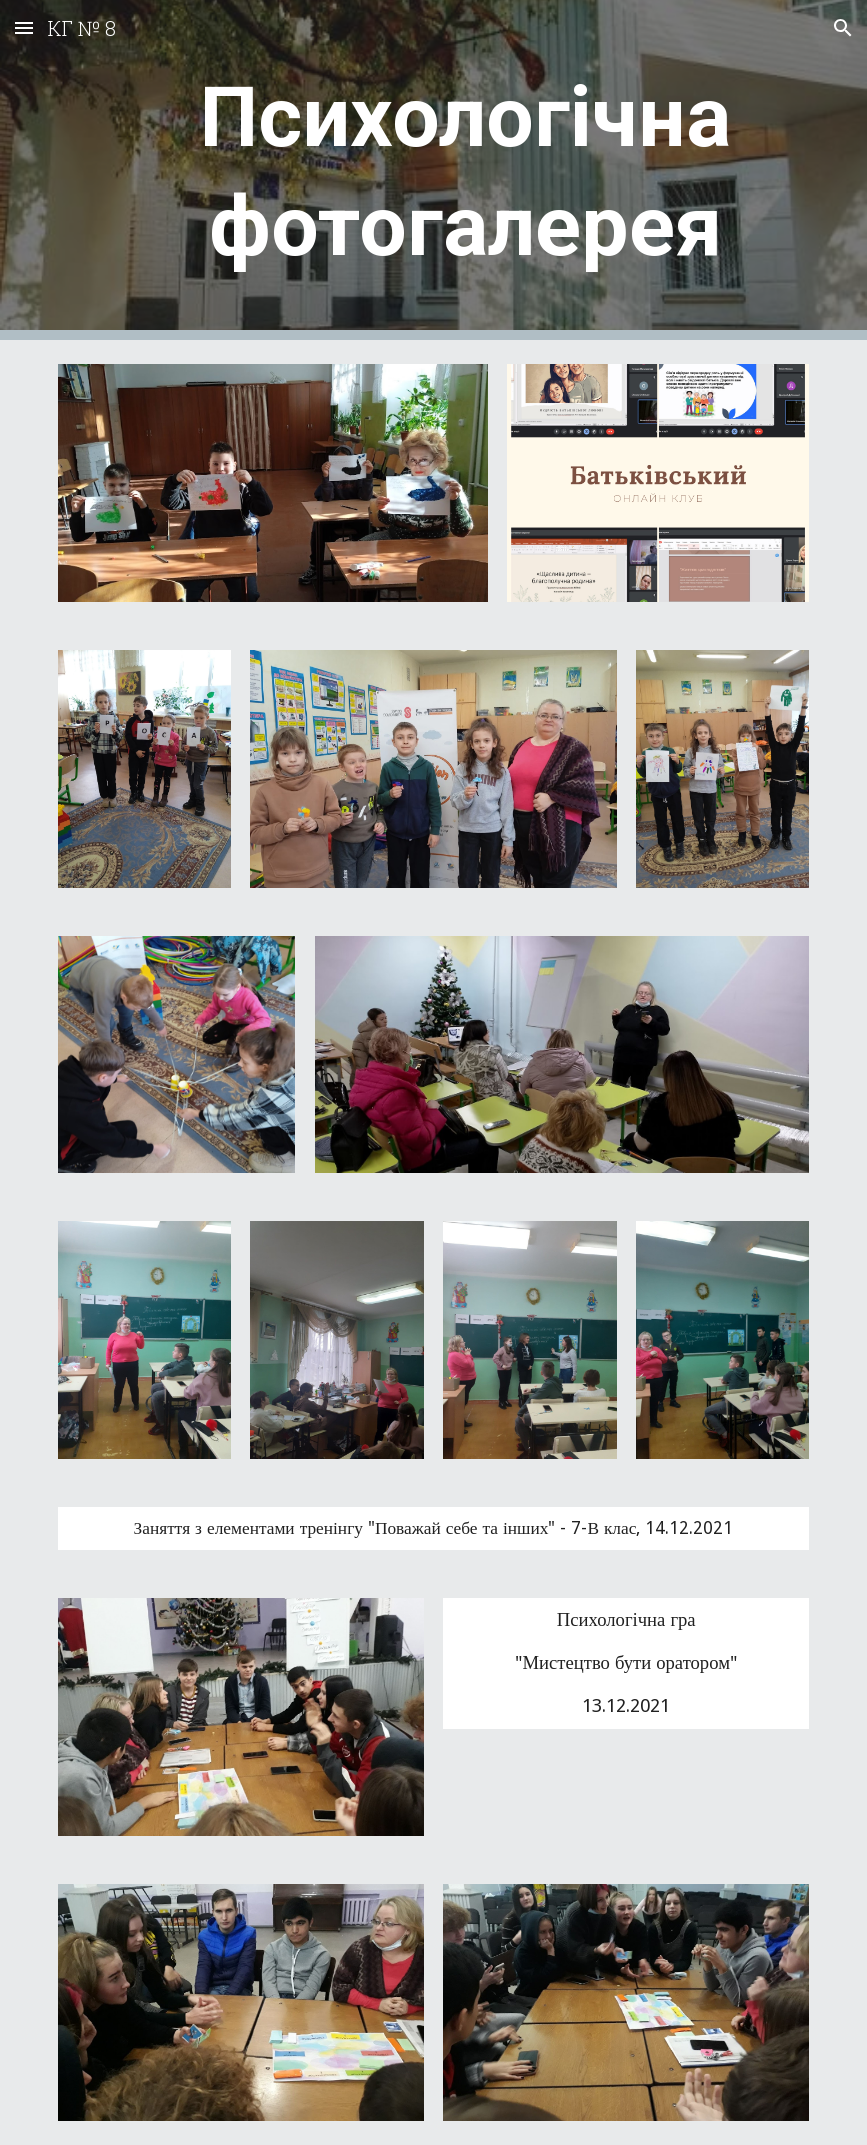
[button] (24, 27)
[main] (465, 170)
